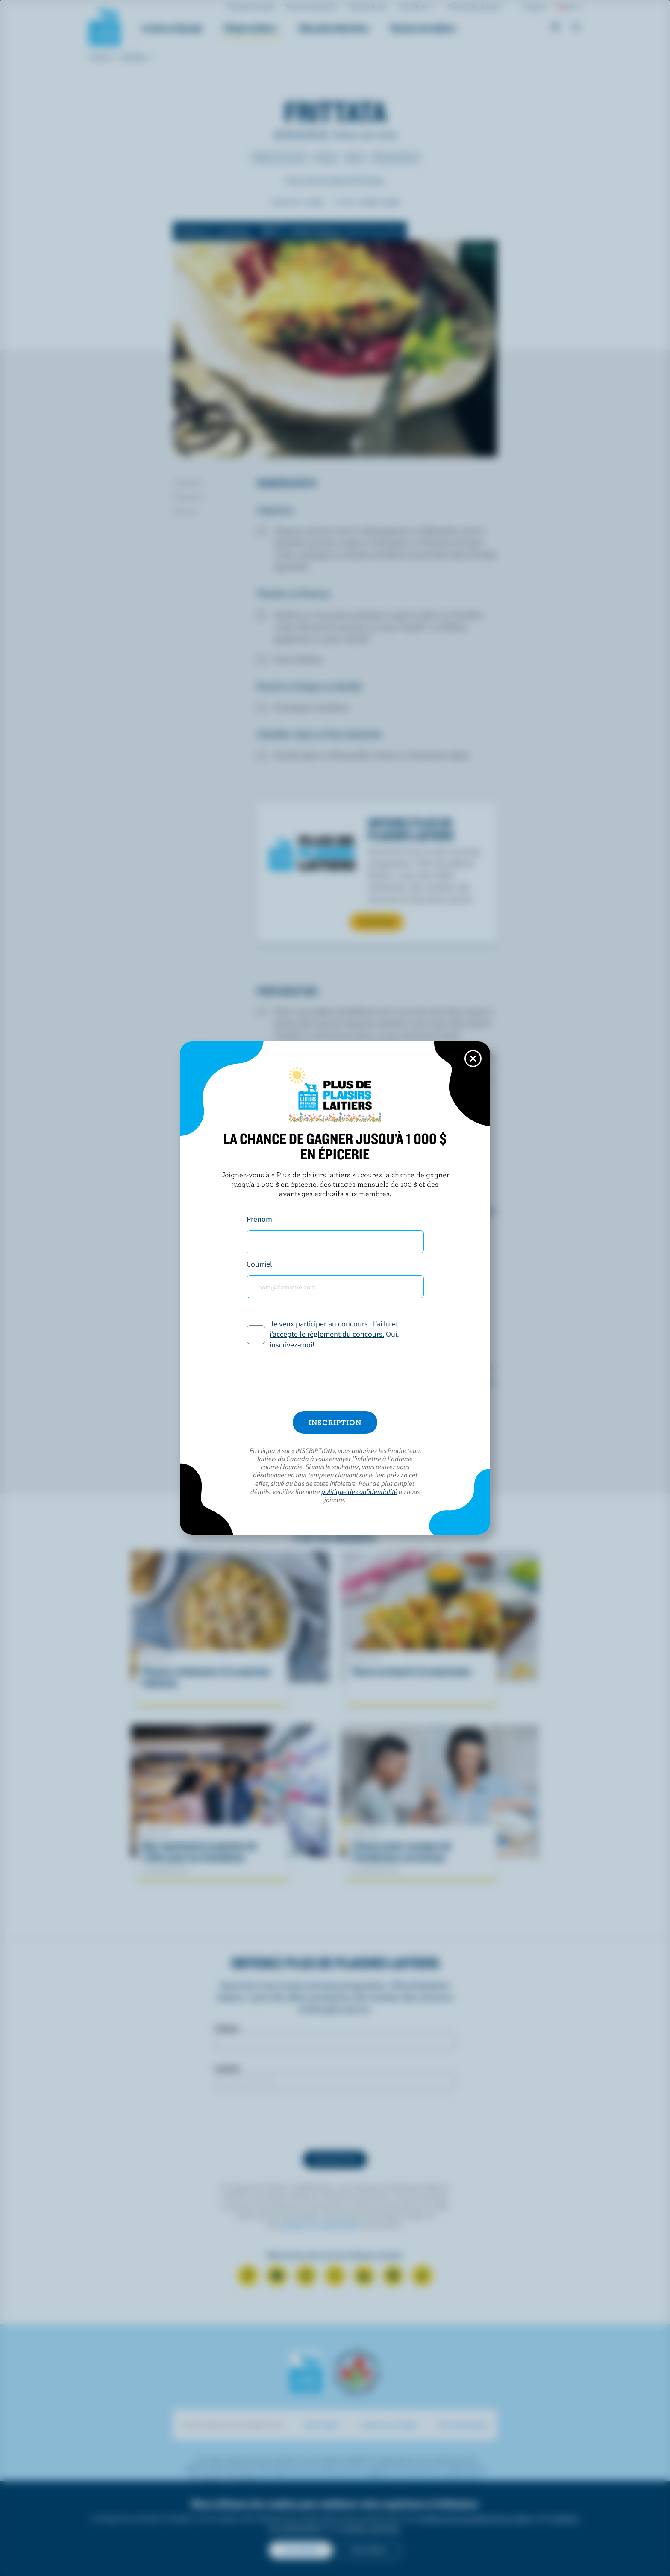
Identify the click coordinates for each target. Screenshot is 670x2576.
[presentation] (335, 1380)
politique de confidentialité (359, 1491)
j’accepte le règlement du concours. (327, 1334)
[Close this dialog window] (473, 1058)
